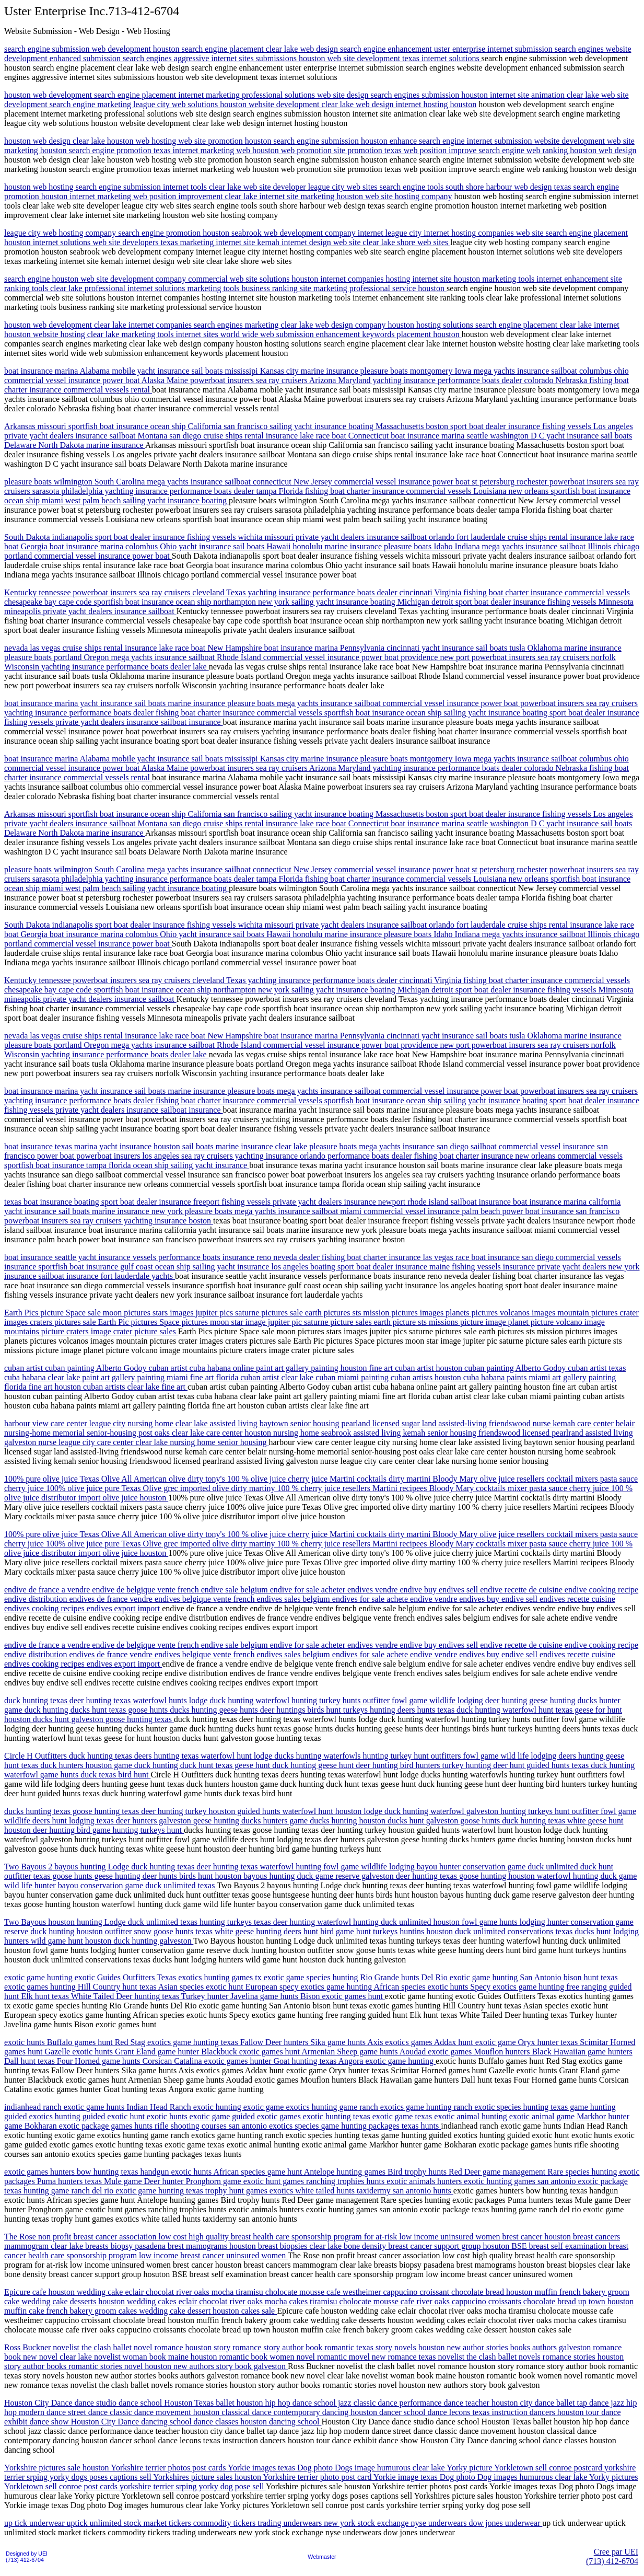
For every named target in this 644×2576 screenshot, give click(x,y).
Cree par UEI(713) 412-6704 (612, 2556)
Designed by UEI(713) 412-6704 (27, 2556)
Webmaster (322, 2557)
